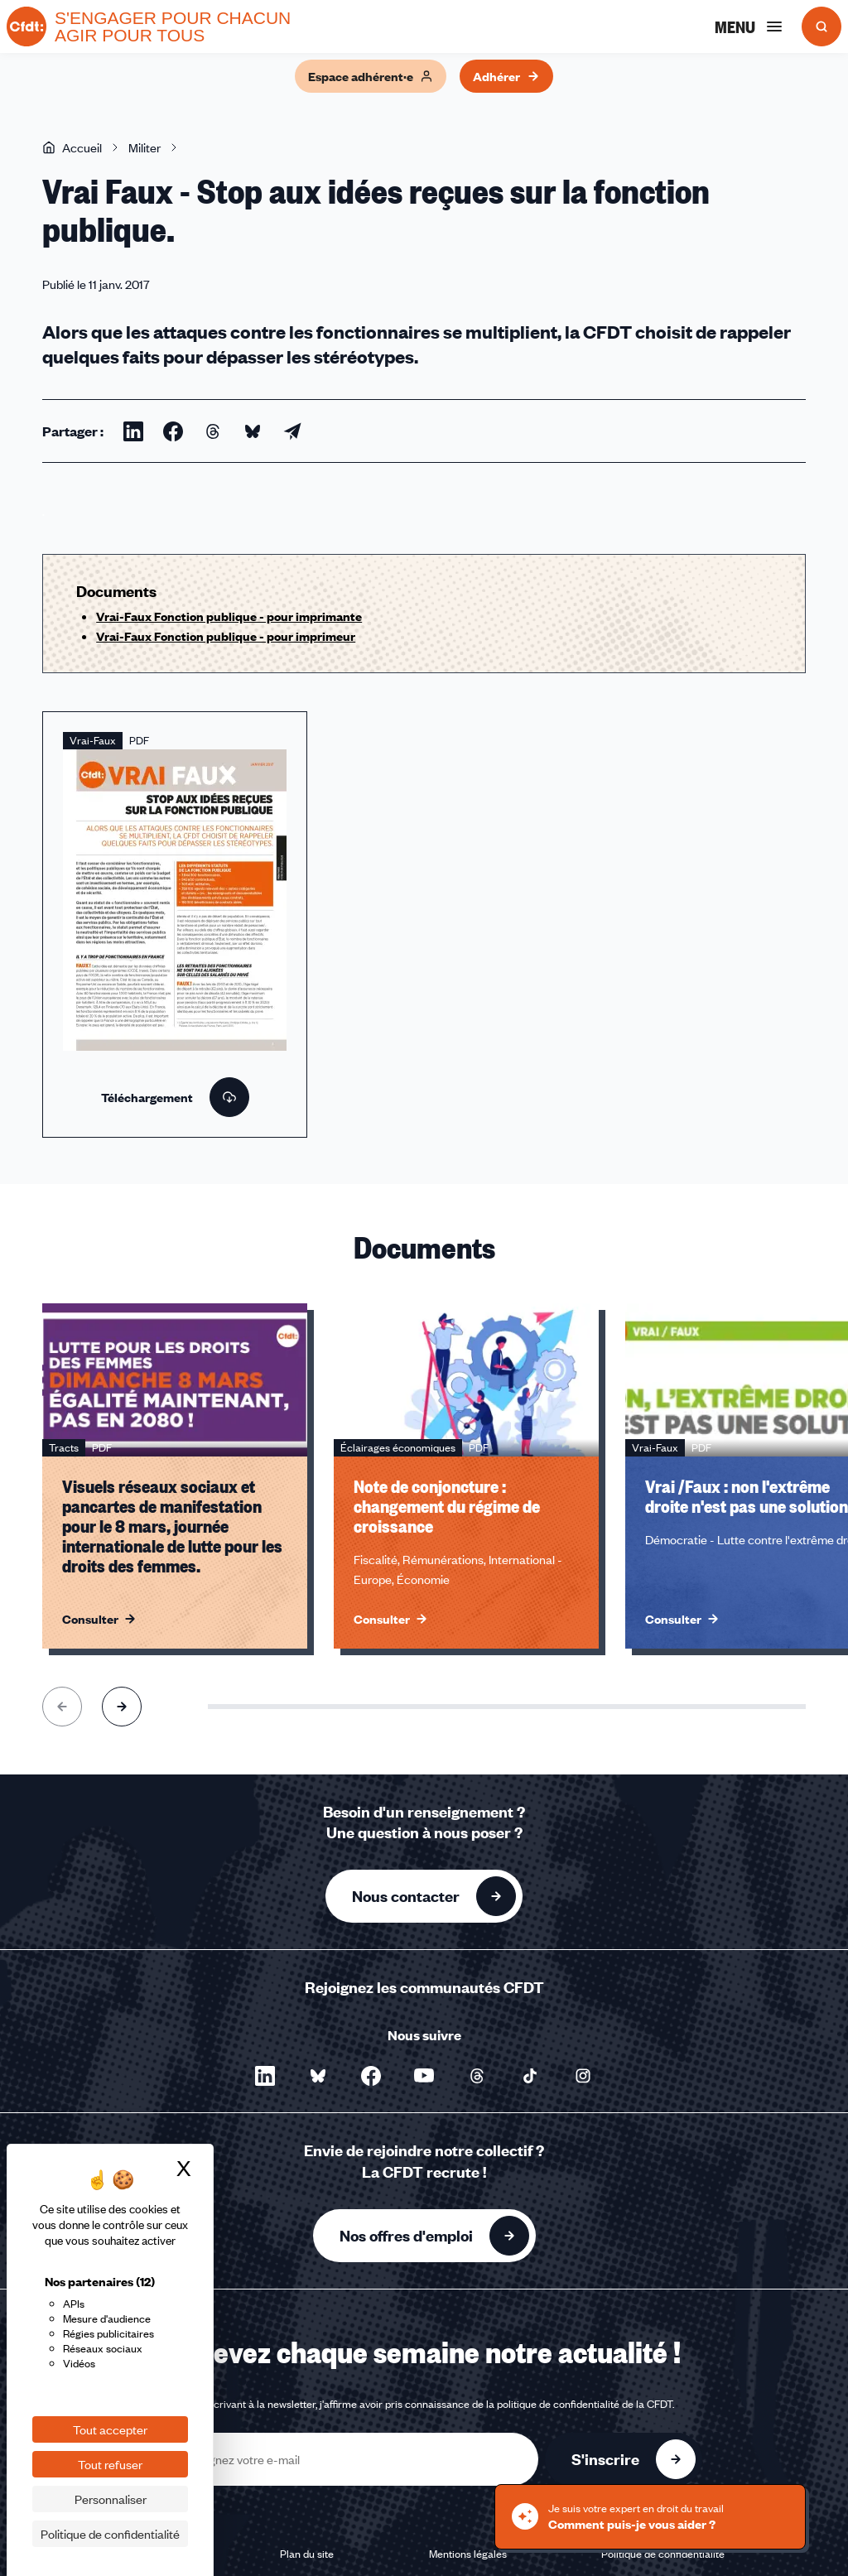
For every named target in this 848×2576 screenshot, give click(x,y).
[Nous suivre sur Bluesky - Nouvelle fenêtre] (318, 2076)
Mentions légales (468, 2553)
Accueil (72, 147)
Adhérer (506, 76)
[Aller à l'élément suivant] (122, 1706)
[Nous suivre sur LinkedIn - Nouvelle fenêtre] (265, 2076)
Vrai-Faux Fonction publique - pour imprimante (229, 616)
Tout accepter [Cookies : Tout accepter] (110, 2429)
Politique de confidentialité (663, 2553)
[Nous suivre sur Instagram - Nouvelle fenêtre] (583, 2076)
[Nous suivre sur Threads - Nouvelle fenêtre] (477, 2076)
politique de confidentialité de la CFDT (584, 2403)
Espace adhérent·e (370, 76)
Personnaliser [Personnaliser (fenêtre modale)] (111, 2499)
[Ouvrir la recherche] (821, 26)
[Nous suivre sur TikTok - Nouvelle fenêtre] (530, 2076)
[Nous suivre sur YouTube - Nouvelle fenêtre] (424, 2076)
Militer (144, 147)
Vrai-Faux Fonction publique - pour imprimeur (225, 636)
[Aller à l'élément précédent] (62, 1706)
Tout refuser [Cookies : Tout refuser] (110, 2464)
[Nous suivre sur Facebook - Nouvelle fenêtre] (371, 2076)
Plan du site (307, 2553)
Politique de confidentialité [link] (110, 2533)
